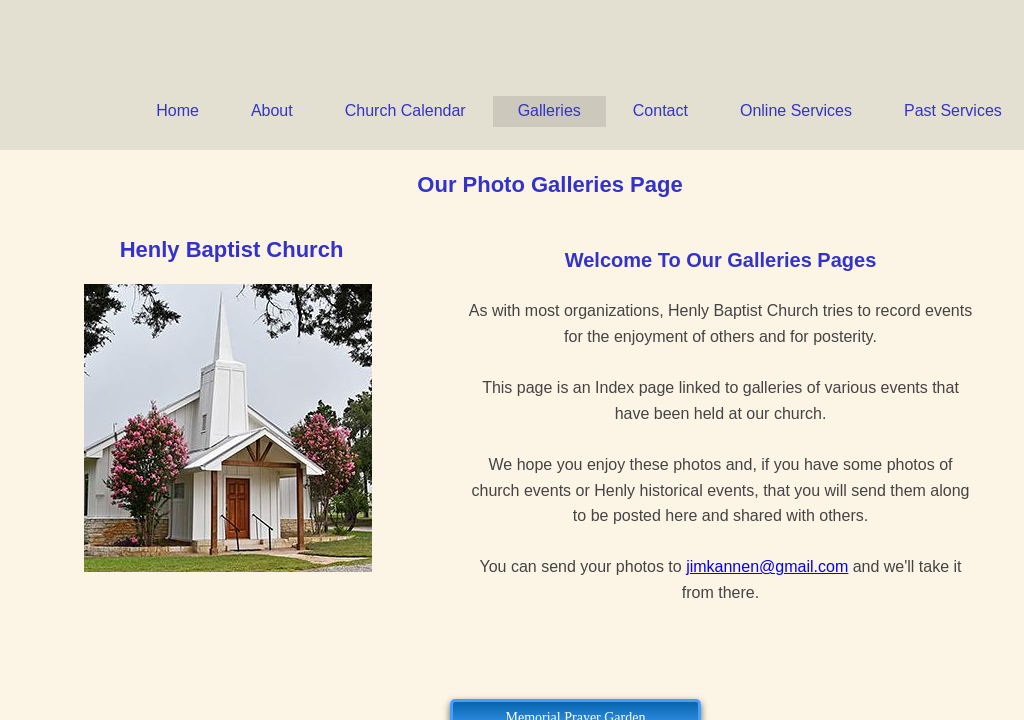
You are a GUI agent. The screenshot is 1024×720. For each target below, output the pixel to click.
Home (177, 110)
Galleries (549, 110)
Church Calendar (405, 110)
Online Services (796, 110)
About (272, 110)
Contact (660, 110)
